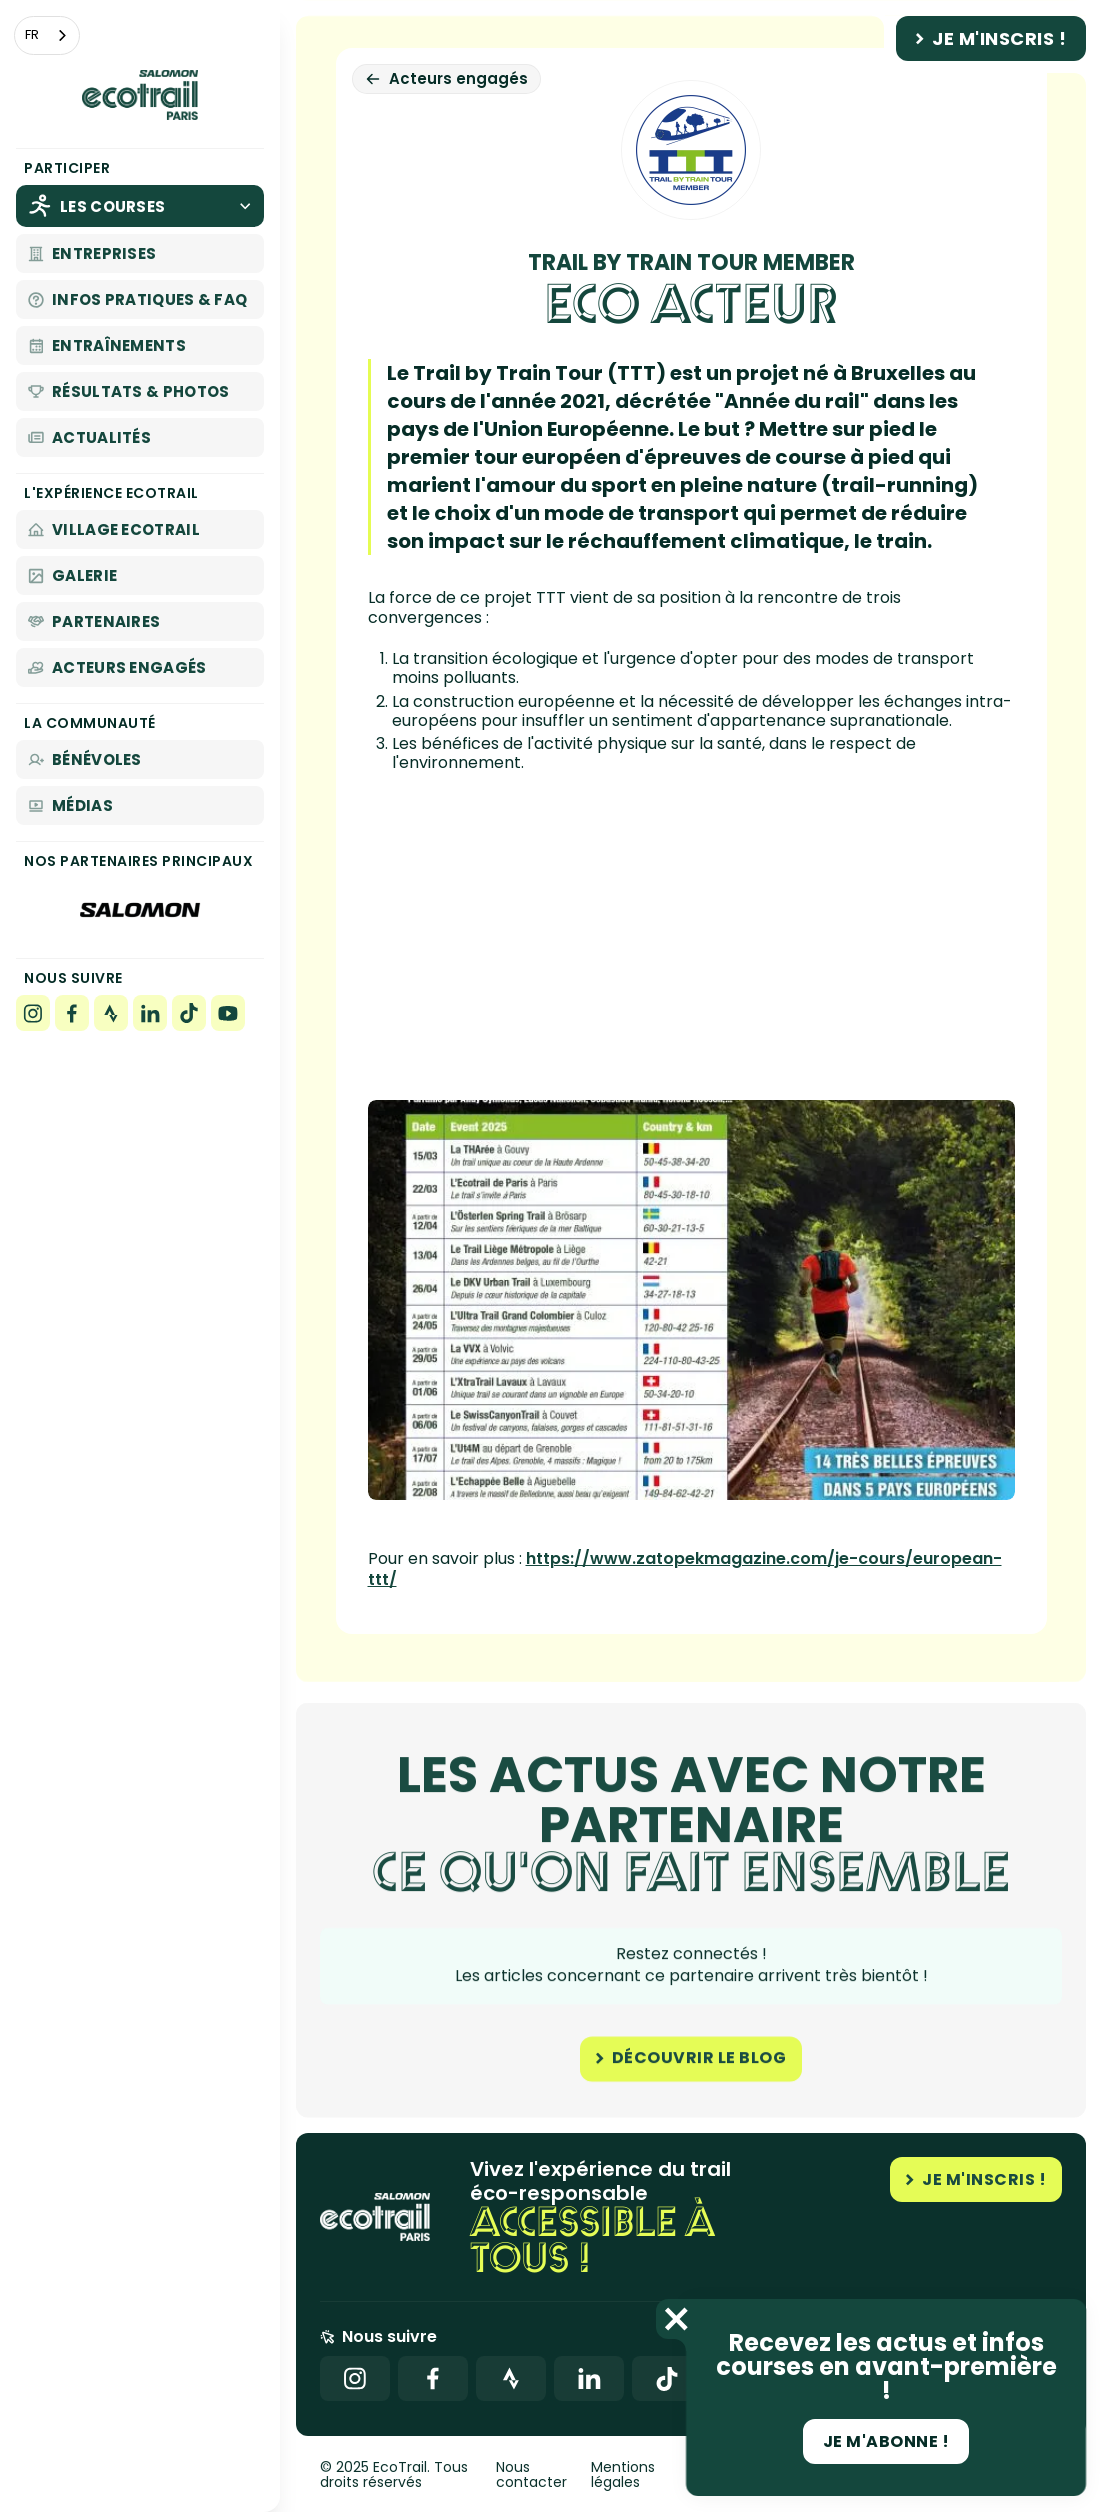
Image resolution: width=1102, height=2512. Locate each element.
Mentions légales (623, 2475)
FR (32, 34)
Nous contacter (531, 2475)
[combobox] (47, 35)
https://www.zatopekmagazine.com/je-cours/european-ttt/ (685, 1569)
